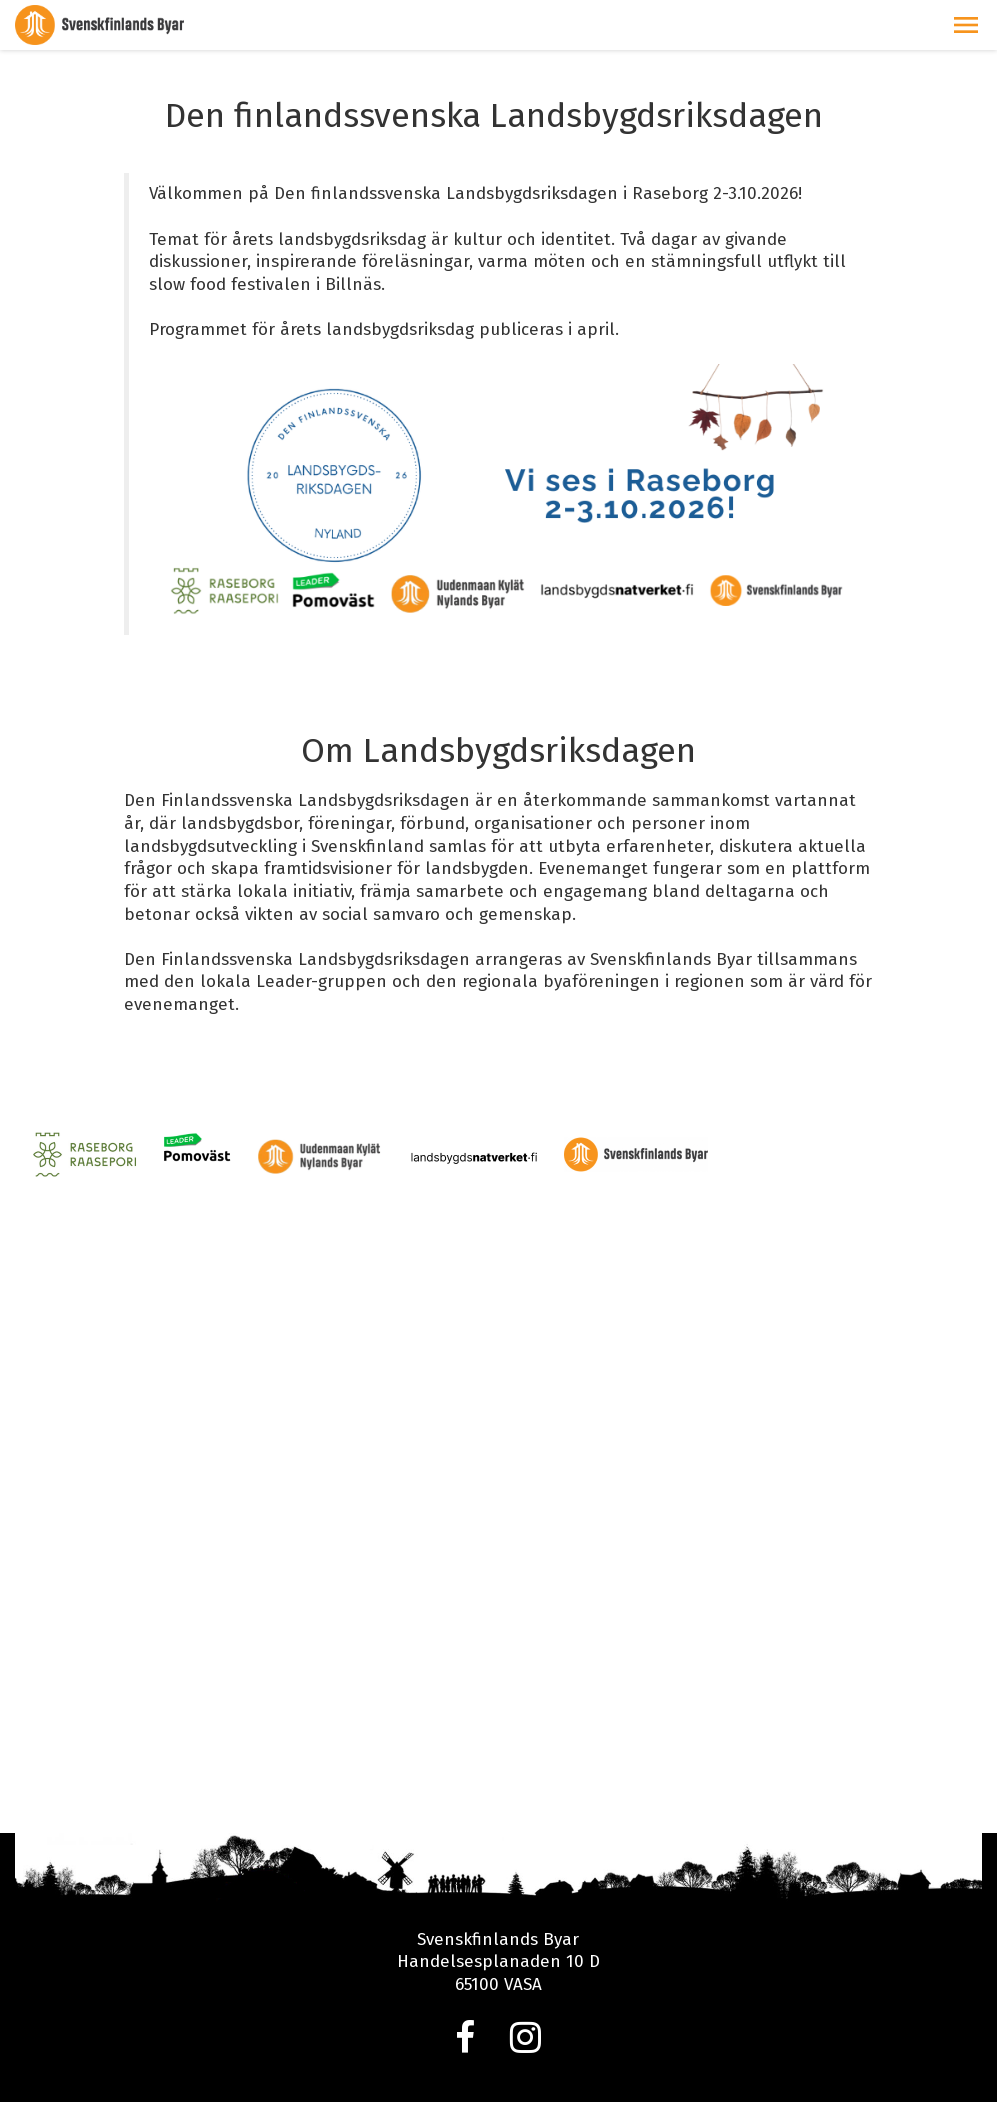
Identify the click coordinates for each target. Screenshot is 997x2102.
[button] (966, 25)
